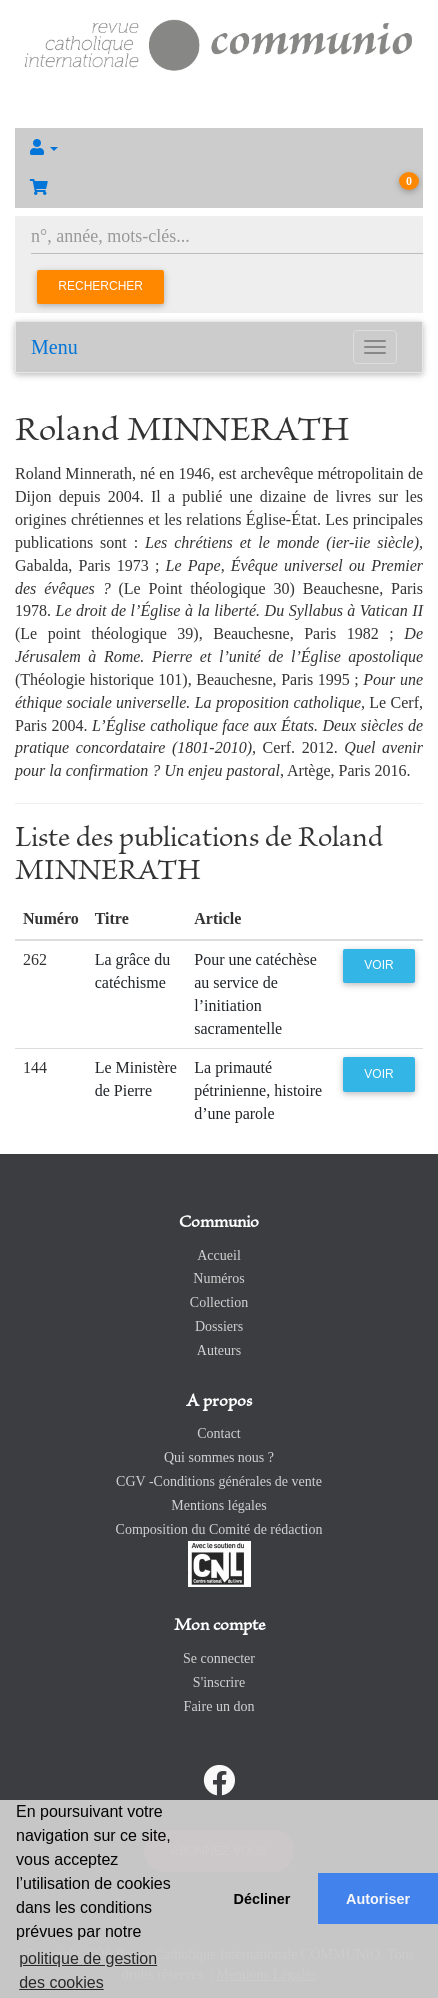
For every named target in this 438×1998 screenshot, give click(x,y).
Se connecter (219, 1658)
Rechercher (100, 286)
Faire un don (219, 1706)
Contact (219, 1433)
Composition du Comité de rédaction (219, 1529)
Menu (54, 347)
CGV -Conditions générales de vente (219, 1481)
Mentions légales (218, 1505)
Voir (378, 965)
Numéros (218, 1278)
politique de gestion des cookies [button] (88, 1970)
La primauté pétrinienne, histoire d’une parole (258, 1090)
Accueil (219, 1255)
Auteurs (219, 1350)
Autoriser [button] (378, 1899)
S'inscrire (219, 1682)
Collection (219, 1302)
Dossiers (219, 1326)
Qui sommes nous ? (219, 1457)
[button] (219, 148)
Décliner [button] (262, 1899)
